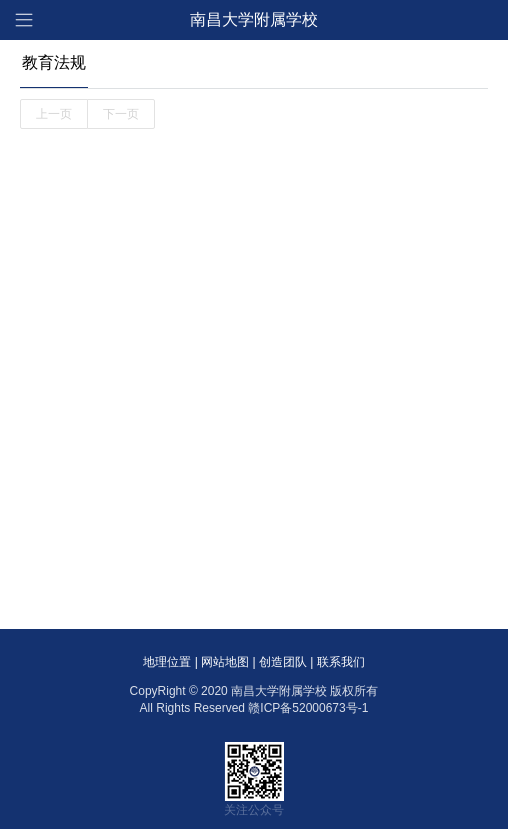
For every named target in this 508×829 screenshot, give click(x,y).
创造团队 (283, 662)
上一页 (54, 114)
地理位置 (167, 662)
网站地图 (225, 662)
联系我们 (341, 662)
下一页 (121, 114)
